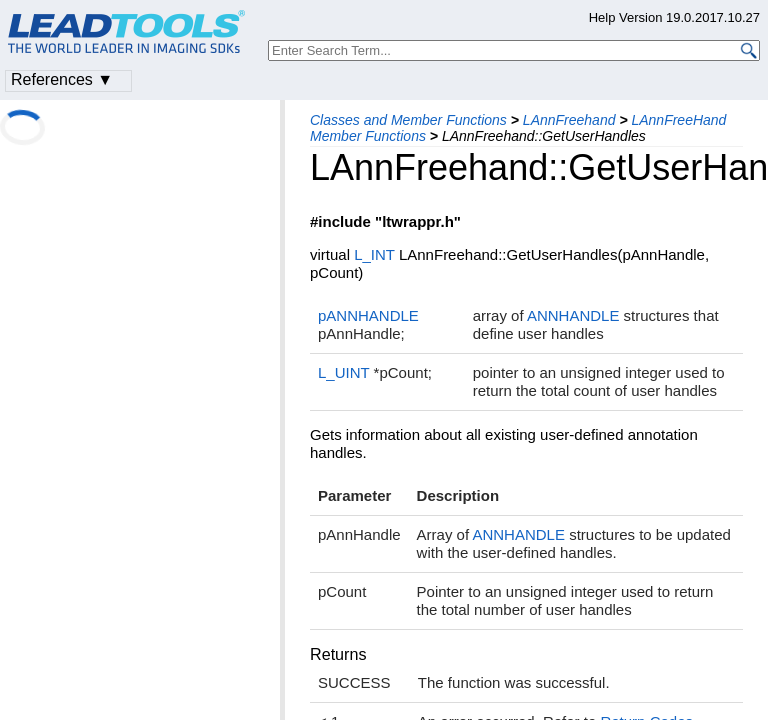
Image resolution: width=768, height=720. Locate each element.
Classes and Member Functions (408, 120)
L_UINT (343, 372)
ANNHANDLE (573, 315)
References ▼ (62, 79)
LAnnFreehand (569, 120)
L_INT (374, 254)
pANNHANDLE (368, 315)
